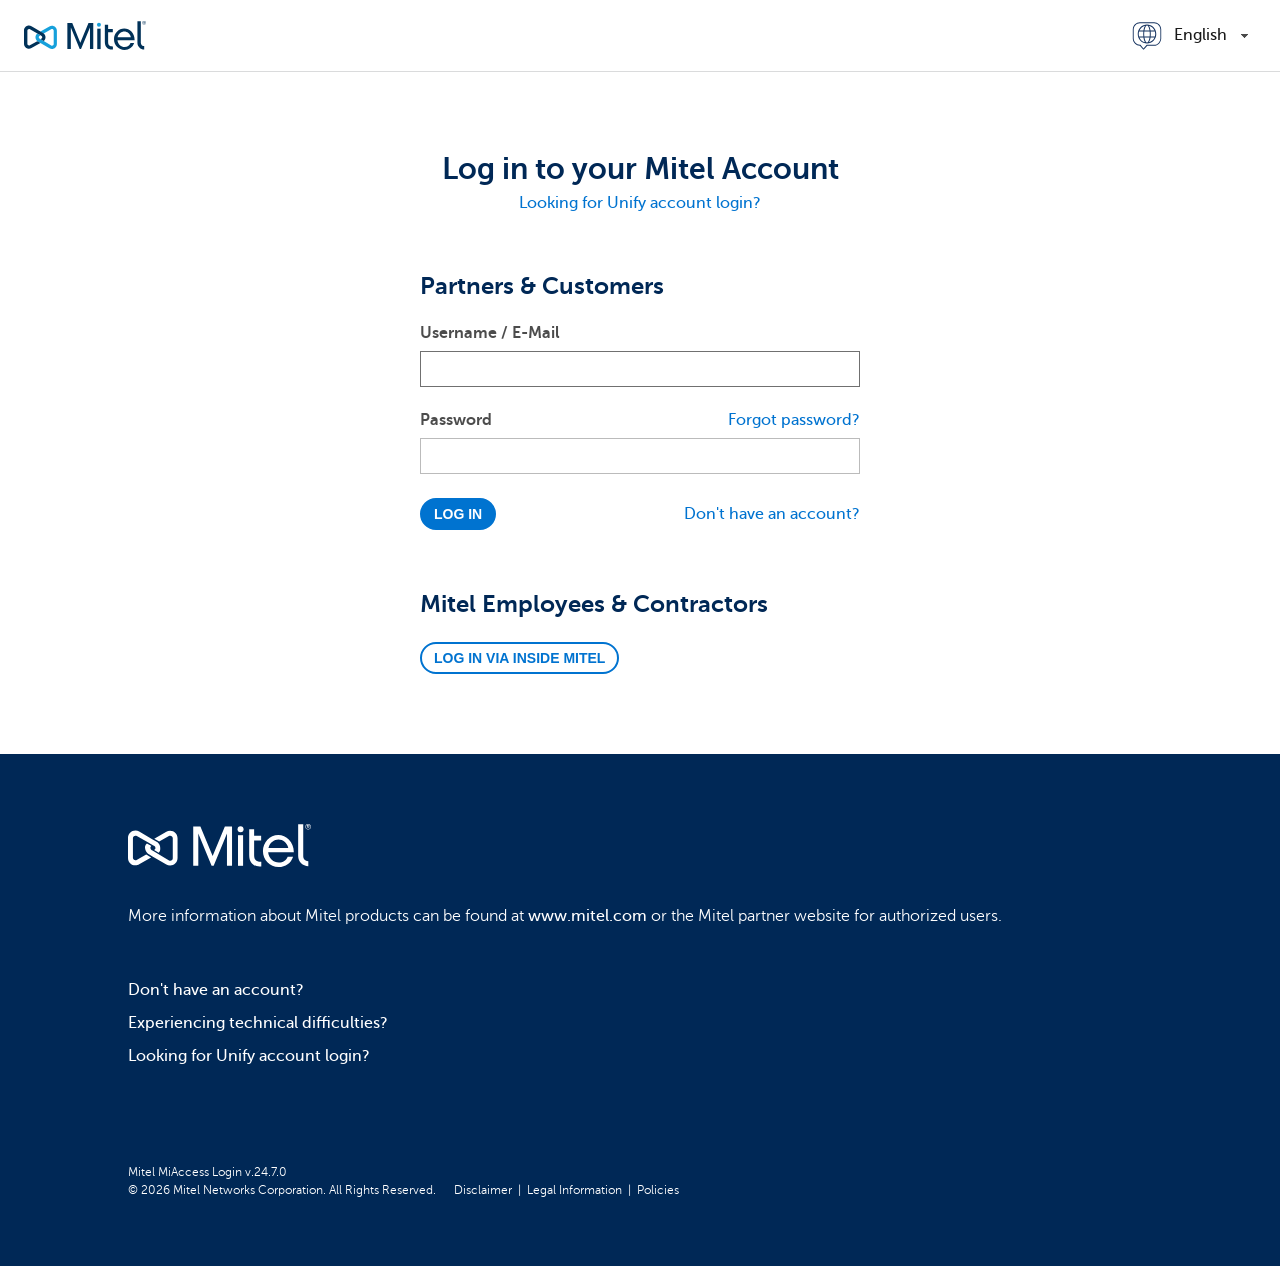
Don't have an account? (772, 514)
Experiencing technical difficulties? (258, 1023)
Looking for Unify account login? (640, 203)
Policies (658, 1190)
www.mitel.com (587, 916)
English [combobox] (1200, 35)
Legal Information (574, 1190)
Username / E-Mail (490, 333)
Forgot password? (794, 420)
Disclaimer (483, 1190)
